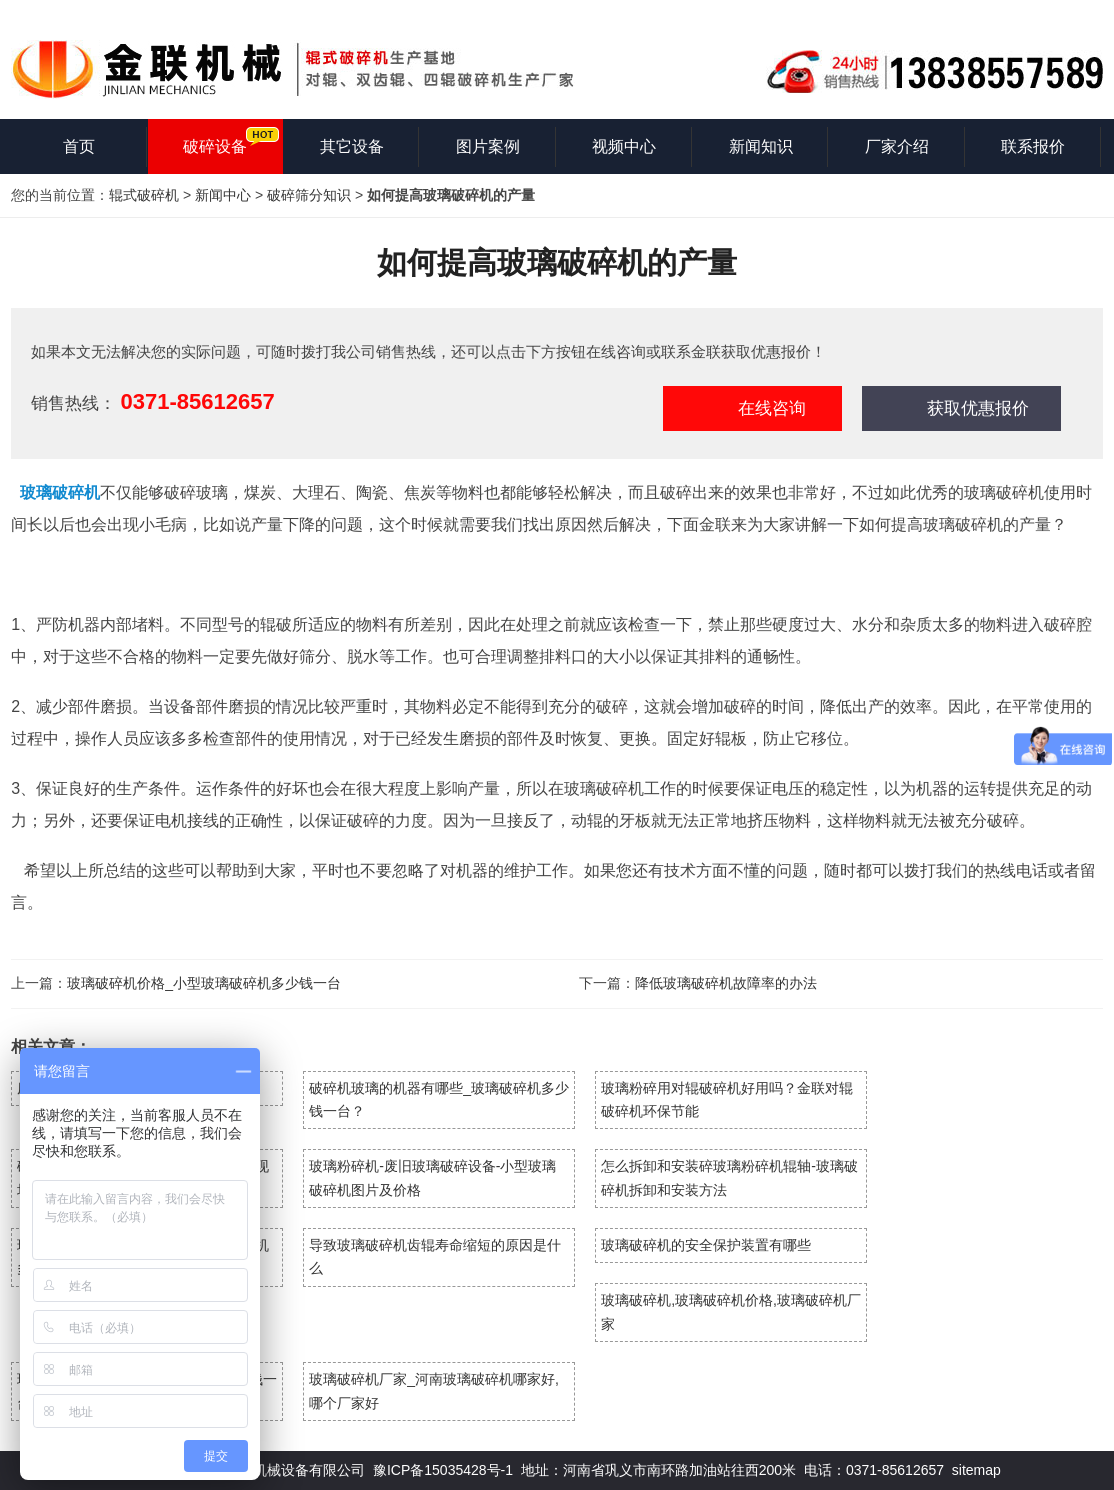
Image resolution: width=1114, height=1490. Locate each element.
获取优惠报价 (978, 408)
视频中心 (624, 146)
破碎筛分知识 (309, 195)
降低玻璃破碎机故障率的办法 (726, 983)
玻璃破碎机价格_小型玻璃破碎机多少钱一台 (204, 983)
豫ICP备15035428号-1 (443, 1470)
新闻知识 (761, 146)
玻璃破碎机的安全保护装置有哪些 (706, 1245)
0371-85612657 (198, 401)
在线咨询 (772, 408)
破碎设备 (215, 146)
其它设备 (352, 146)
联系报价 (1033, 146)
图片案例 (488, 146)
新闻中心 (223, 195)
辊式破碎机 (144, 195)
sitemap (976, 1470)
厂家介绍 (897, 146)
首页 (79, 146)
